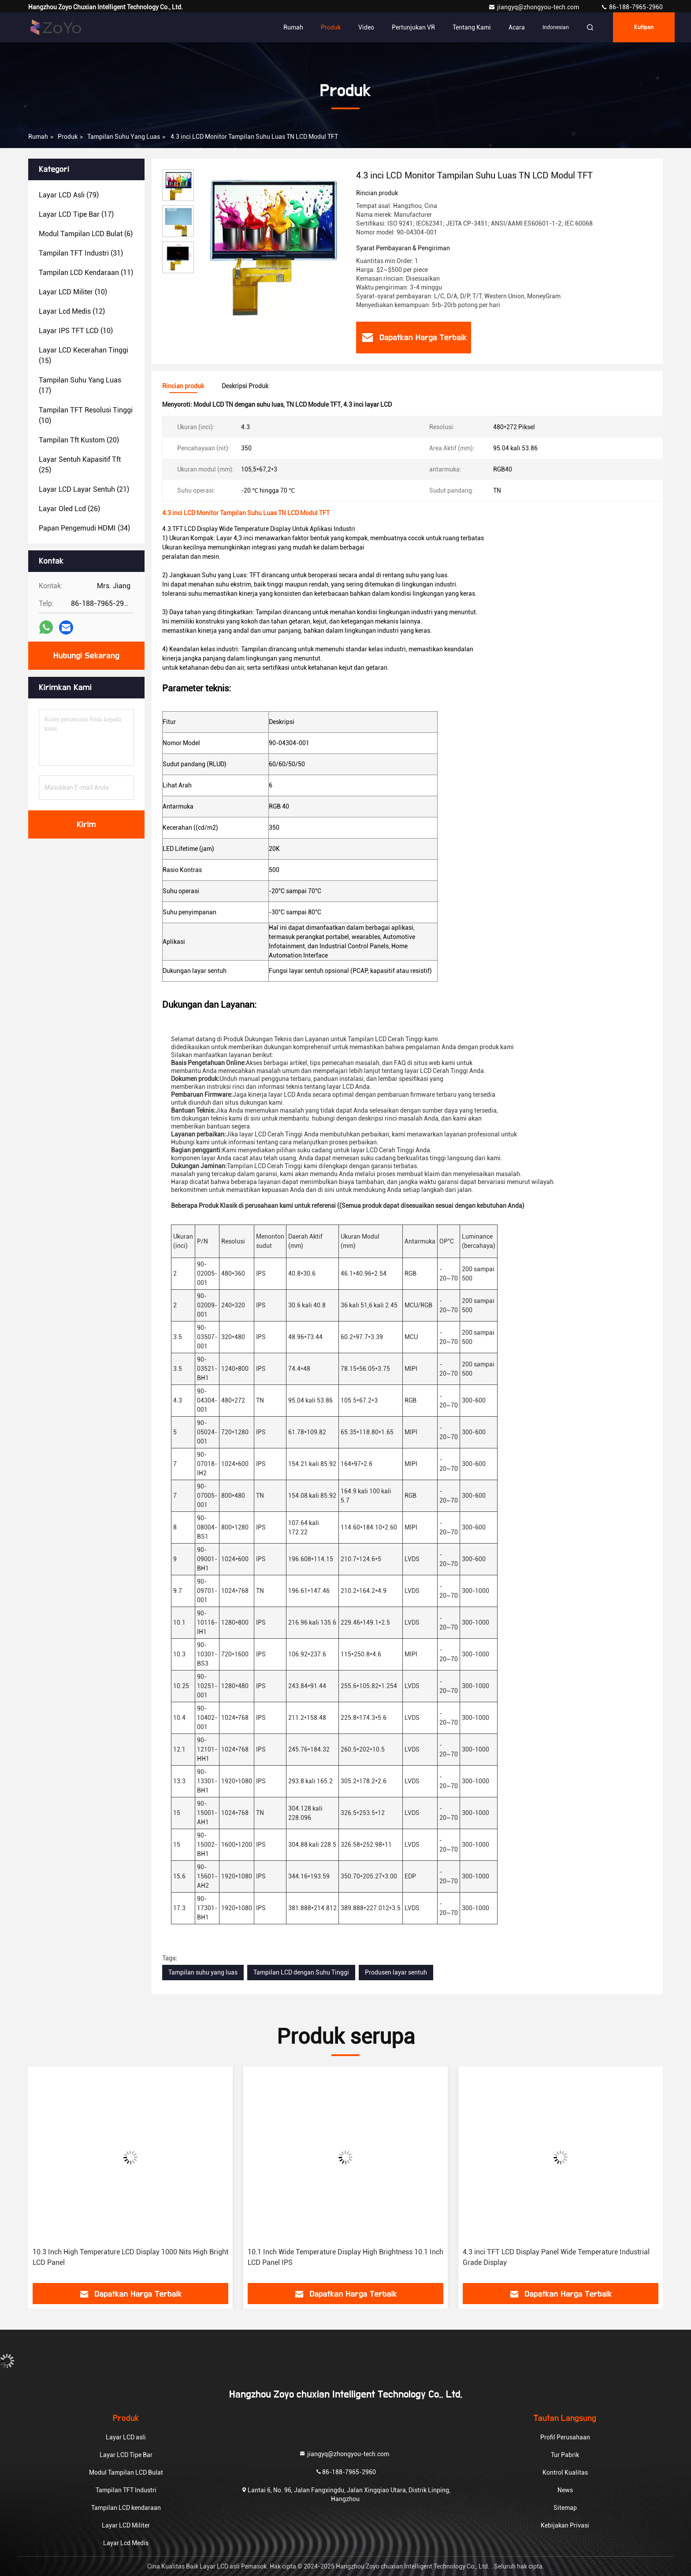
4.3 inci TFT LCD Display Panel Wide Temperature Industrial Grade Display (556, 2257)
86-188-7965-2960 (632, 7)
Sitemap (565, 2507)
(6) (86, 234)
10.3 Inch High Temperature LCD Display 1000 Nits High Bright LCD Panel (130, 2257)
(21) (84, 489)
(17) (76, 214)
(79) (69, 195)
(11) (86, 272)
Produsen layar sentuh (396, 1972)
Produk (331, 27)
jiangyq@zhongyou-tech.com (535, 7)
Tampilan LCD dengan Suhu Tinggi (301, 1972)
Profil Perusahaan (565, 2437)
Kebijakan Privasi (565, 2525)
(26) (69, 509)
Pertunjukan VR (413, 27)
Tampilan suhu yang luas (123, 136)
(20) (79, 440)
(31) (81, 253)
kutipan (644, 27)
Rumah (293, 27)
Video (366, 27)
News (565, 2490)
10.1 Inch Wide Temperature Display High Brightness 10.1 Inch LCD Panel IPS (345, 2257)
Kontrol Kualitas (565, 2472)
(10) (73, 292)
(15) (83, 355)
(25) (80, 464)
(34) (84, 528)
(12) (72, 311)
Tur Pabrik (565, 2454)
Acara (517, 27)
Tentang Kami (472, 27)
